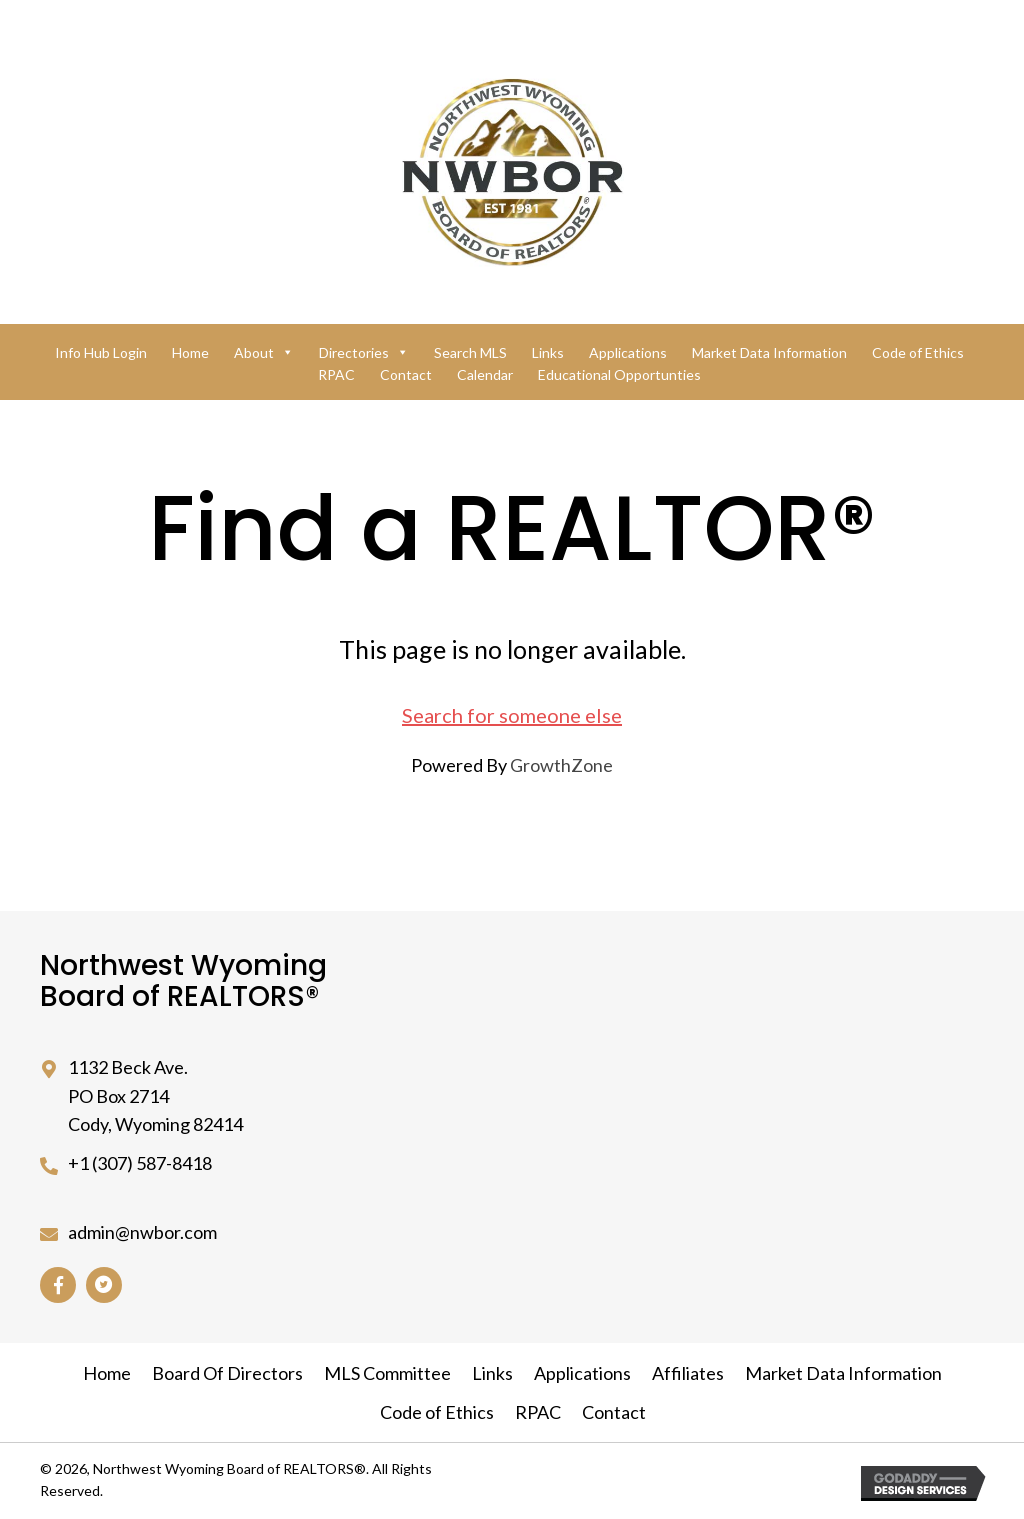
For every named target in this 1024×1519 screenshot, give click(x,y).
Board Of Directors (227, 1373)
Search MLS (470, 352)
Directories (364, 352)
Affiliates (688, 1373)
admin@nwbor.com (142, 1232)
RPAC (336, 374)
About (264, 352)
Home (190, 352)
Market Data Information (769, 352)
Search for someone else (512, 715)
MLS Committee (387, 1373)
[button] (58, 1285)
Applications (628, 352)
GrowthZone (561, 765)
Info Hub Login (101, 352)
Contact (406, 374)
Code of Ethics (918, 352)
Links (548, 352)
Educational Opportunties (619, 374)
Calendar (485, 374)
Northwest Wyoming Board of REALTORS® (183, 981)
